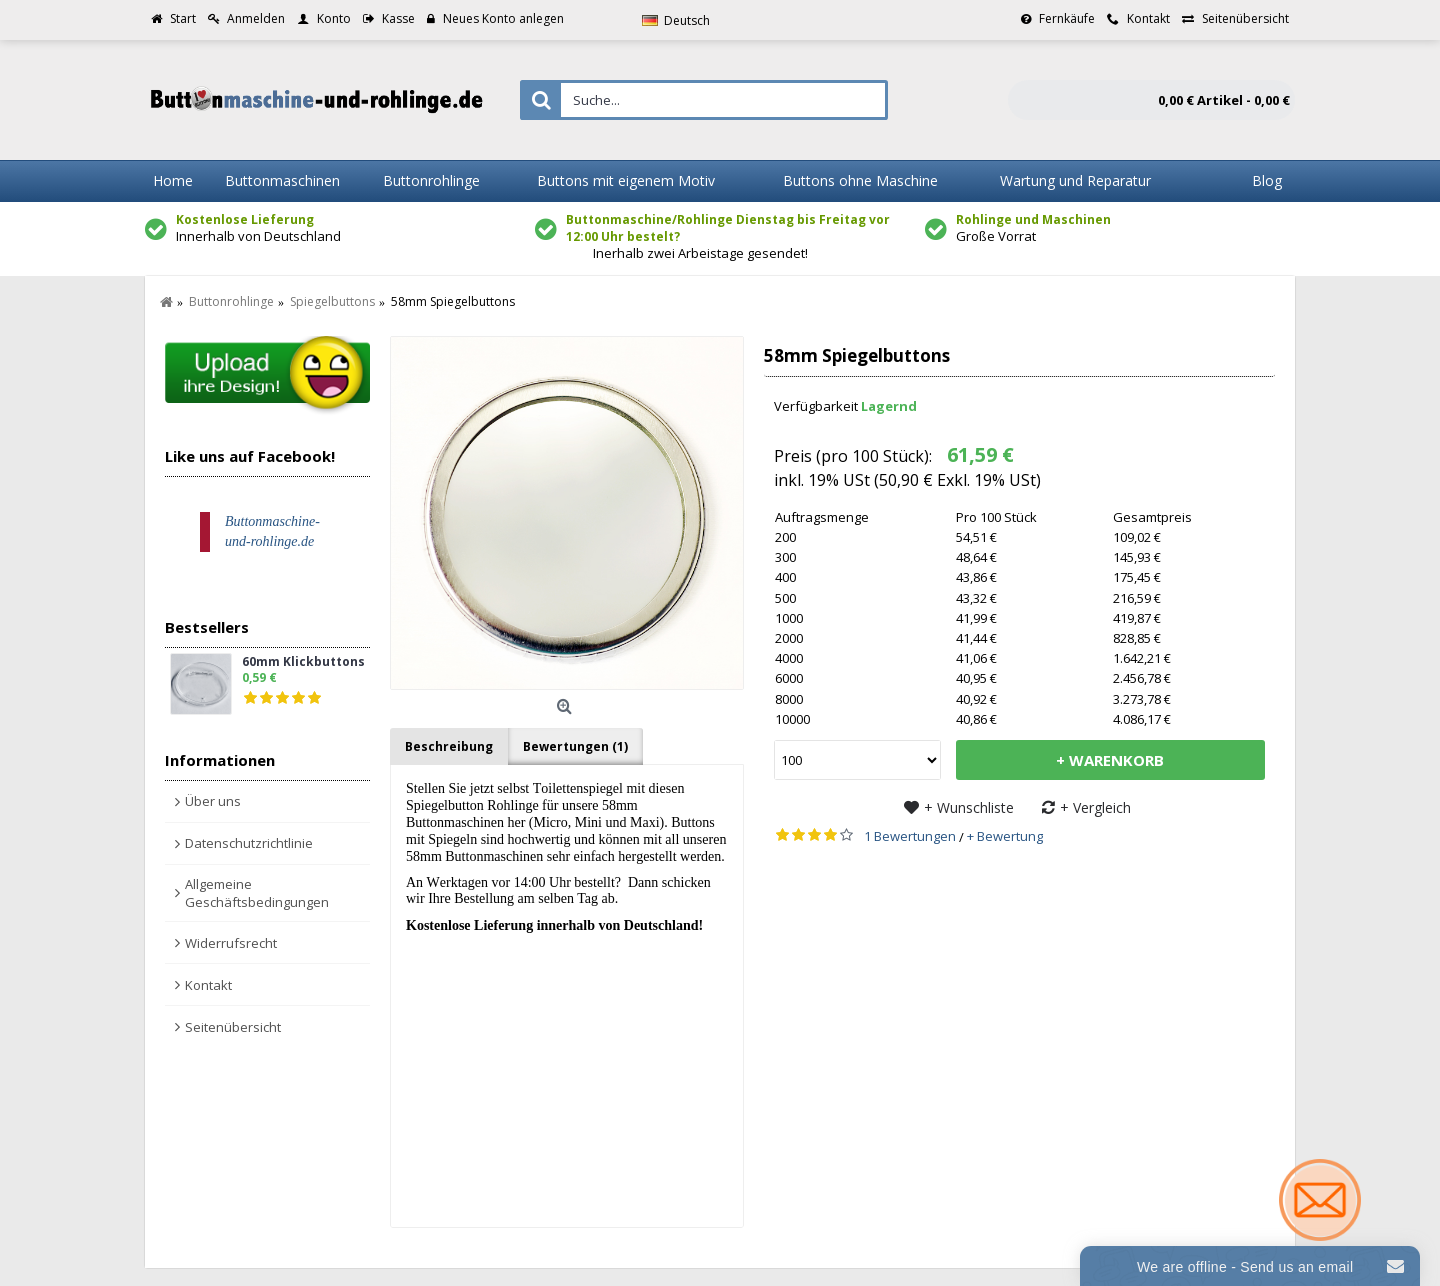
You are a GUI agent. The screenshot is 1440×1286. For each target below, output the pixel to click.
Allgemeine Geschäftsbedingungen (257, 893)
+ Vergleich (1095, 807)
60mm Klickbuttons (303, 662)
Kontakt (208, 985)
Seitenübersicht (233, 1027)
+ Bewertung (1005, 836)
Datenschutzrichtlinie (249, 843)
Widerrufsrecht (231, 943)
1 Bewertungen (910, 836)
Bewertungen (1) (575, 746)
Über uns (213, 801)
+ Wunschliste (969, 807)
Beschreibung (449, 746)
